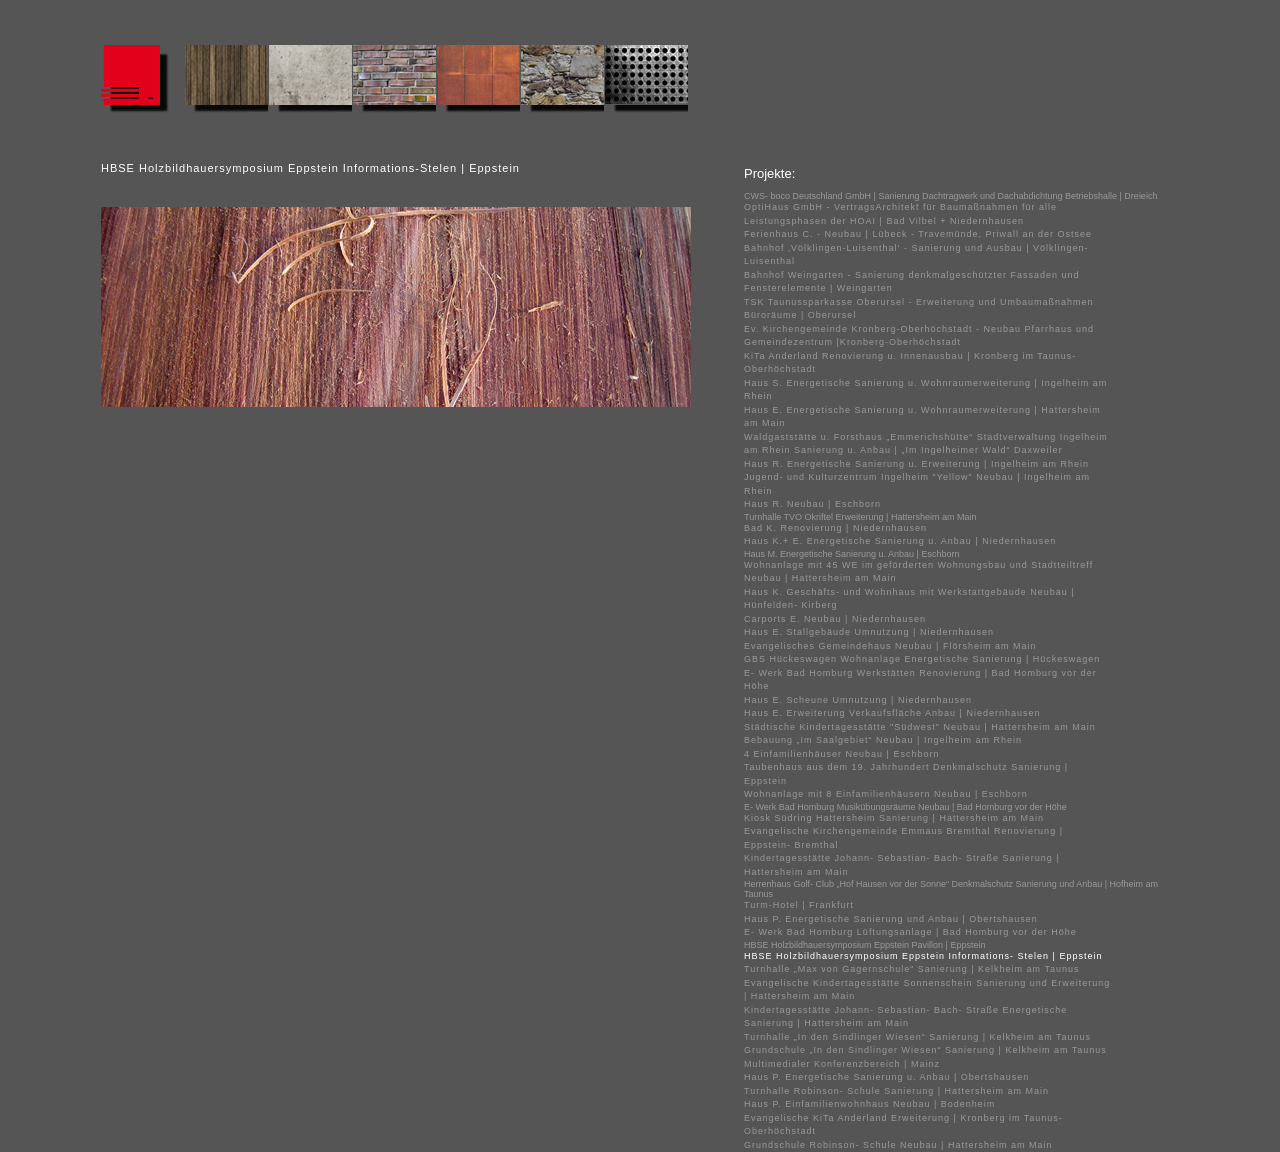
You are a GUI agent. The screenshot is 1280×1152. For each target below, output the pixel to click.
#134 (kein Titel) (646, 81)
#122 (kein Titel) (142, 81)
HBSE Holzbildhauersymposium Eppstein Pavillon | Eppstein (864, 945)
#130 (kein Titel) (478, 81)
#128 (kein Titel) (394, 81)
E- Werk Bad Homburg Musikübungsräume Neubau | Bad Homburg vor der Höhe (905, 807)
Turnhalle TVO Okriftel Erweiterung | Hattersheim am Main (860, 517)
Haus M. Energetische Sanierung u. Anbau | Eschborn (851, 554)
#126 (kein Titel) (310, 81)
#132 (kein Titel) (562, 81)
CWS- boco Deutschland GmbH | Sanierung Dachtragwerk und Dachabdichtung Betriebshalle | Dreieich (950, 196)
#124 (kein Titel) (226, 81)
